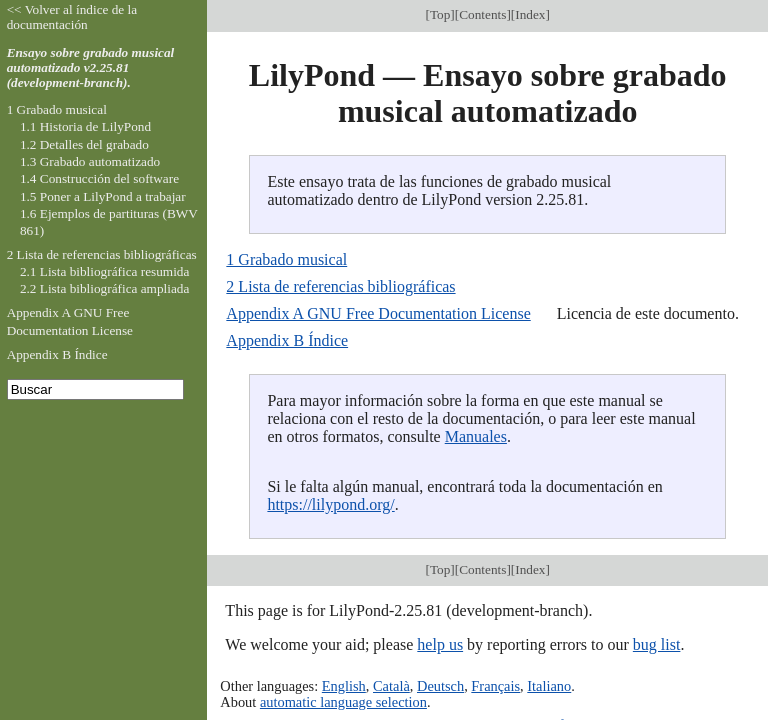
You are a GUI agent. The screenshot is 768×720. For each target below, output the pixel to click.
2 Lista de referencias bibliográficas (340, 286)
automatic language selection (343, 702)
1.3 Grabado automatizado (90, 161)
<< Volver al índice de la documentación (72, 17)
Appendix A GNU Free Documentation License (378, 313)
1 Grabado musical (286, 259)
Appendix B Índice (287, 340)
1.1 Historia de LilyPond (85, 126)
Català (391, 686)
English (344, 686)
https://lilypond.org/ (330, 504)
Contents (482, 14)
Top (440, 14)
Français (495, 686)
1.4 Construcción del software (99, 178)
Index (530, 14)
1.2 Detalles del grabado (84, 144)
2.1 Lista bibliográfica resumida (104, 271)
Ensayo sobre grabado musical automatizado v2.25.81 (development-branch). (91, 67)
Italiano (549, 686)
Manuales (476, 436)
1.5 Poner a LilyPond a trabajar (103, 196)
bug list (657, 644)
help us (440, 644)
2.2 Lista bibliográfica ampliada (104, 288)
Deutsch (440, 686)
